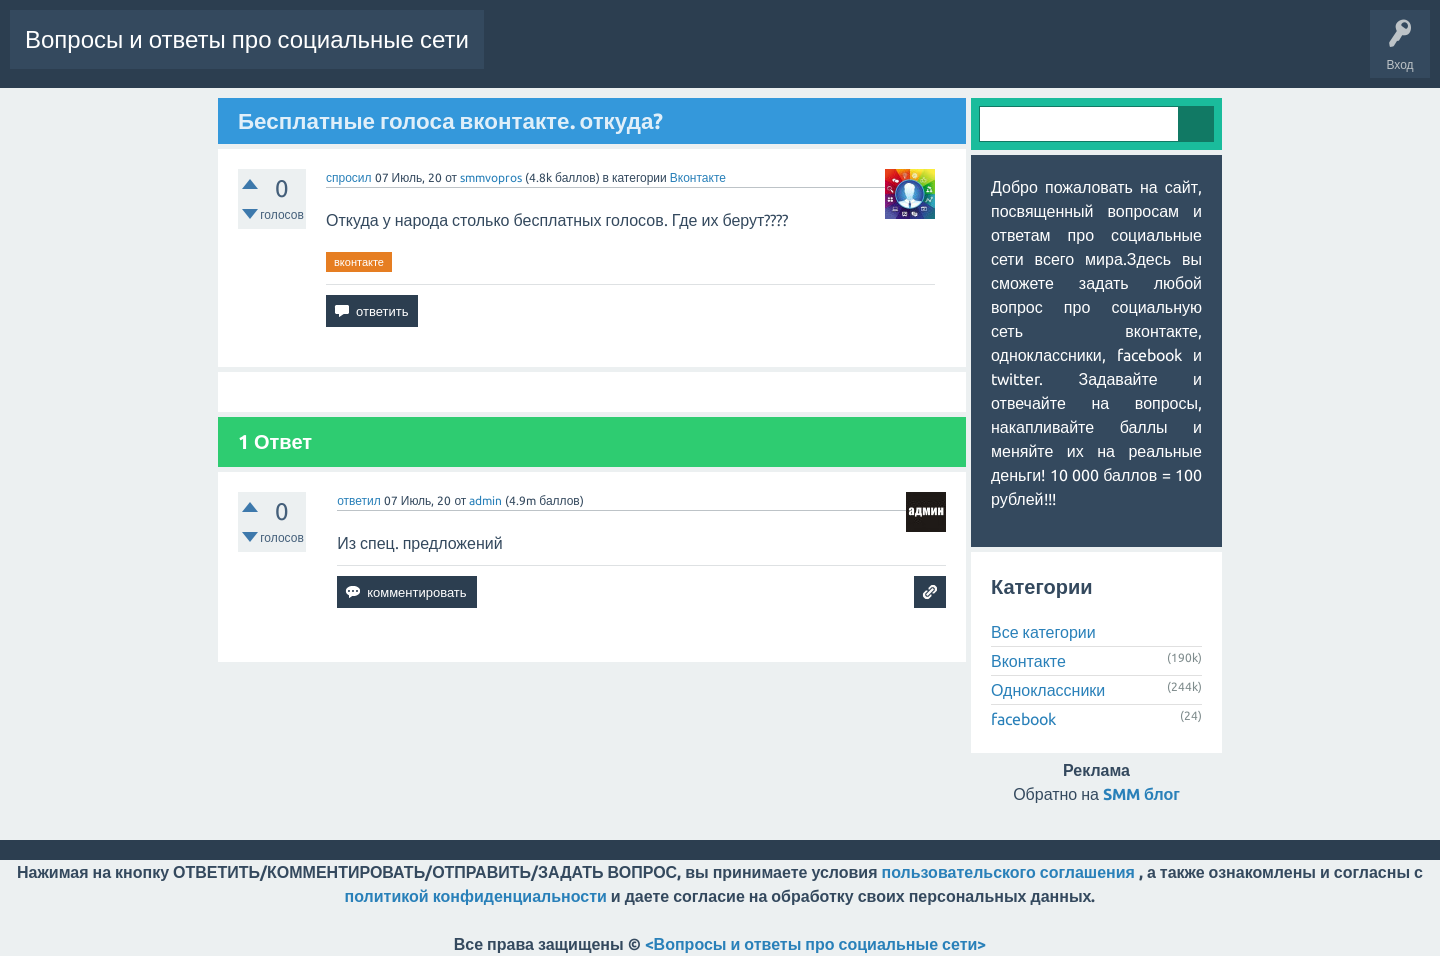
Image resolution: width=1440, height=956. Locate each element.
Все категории (1043, 632)
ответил (359, 500)
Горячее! (591, 54)
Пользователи (843, 54)
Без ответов (670, 54)
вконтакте (359, 262)
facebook (1023, 719)
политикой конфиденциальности (476, 896)
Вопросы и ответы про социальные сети (247, 39)
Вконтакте (698, 177)
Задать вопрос (948, 54)
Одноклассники (1048, 690)
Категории (753, 54)
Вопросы (522, 54)
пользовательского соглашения (1008, 872)
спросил (349, 177)
